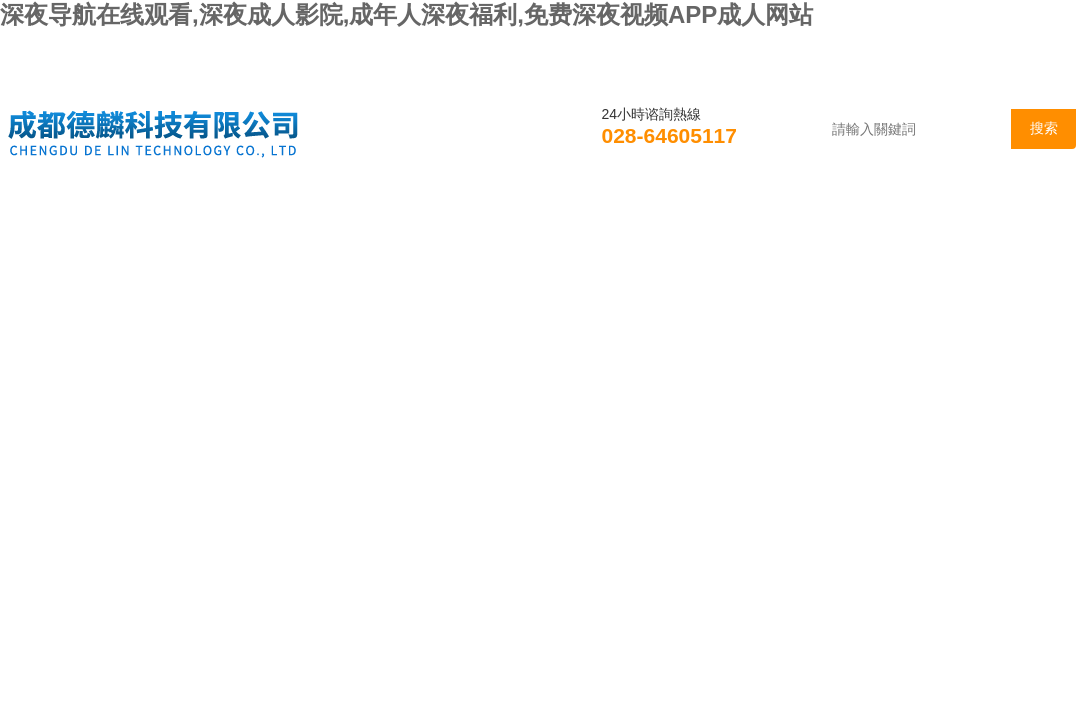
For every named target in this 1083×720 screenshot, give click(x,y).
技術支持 (597, 214)
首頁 (59, 214)
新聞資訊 (321, 214)
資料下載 (735, 214)
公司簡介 (183, 214)
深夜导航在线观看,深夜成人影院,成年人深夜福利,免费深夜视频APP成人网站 (406, 14)
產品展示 (459, 214)
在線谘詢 (873, 214)
